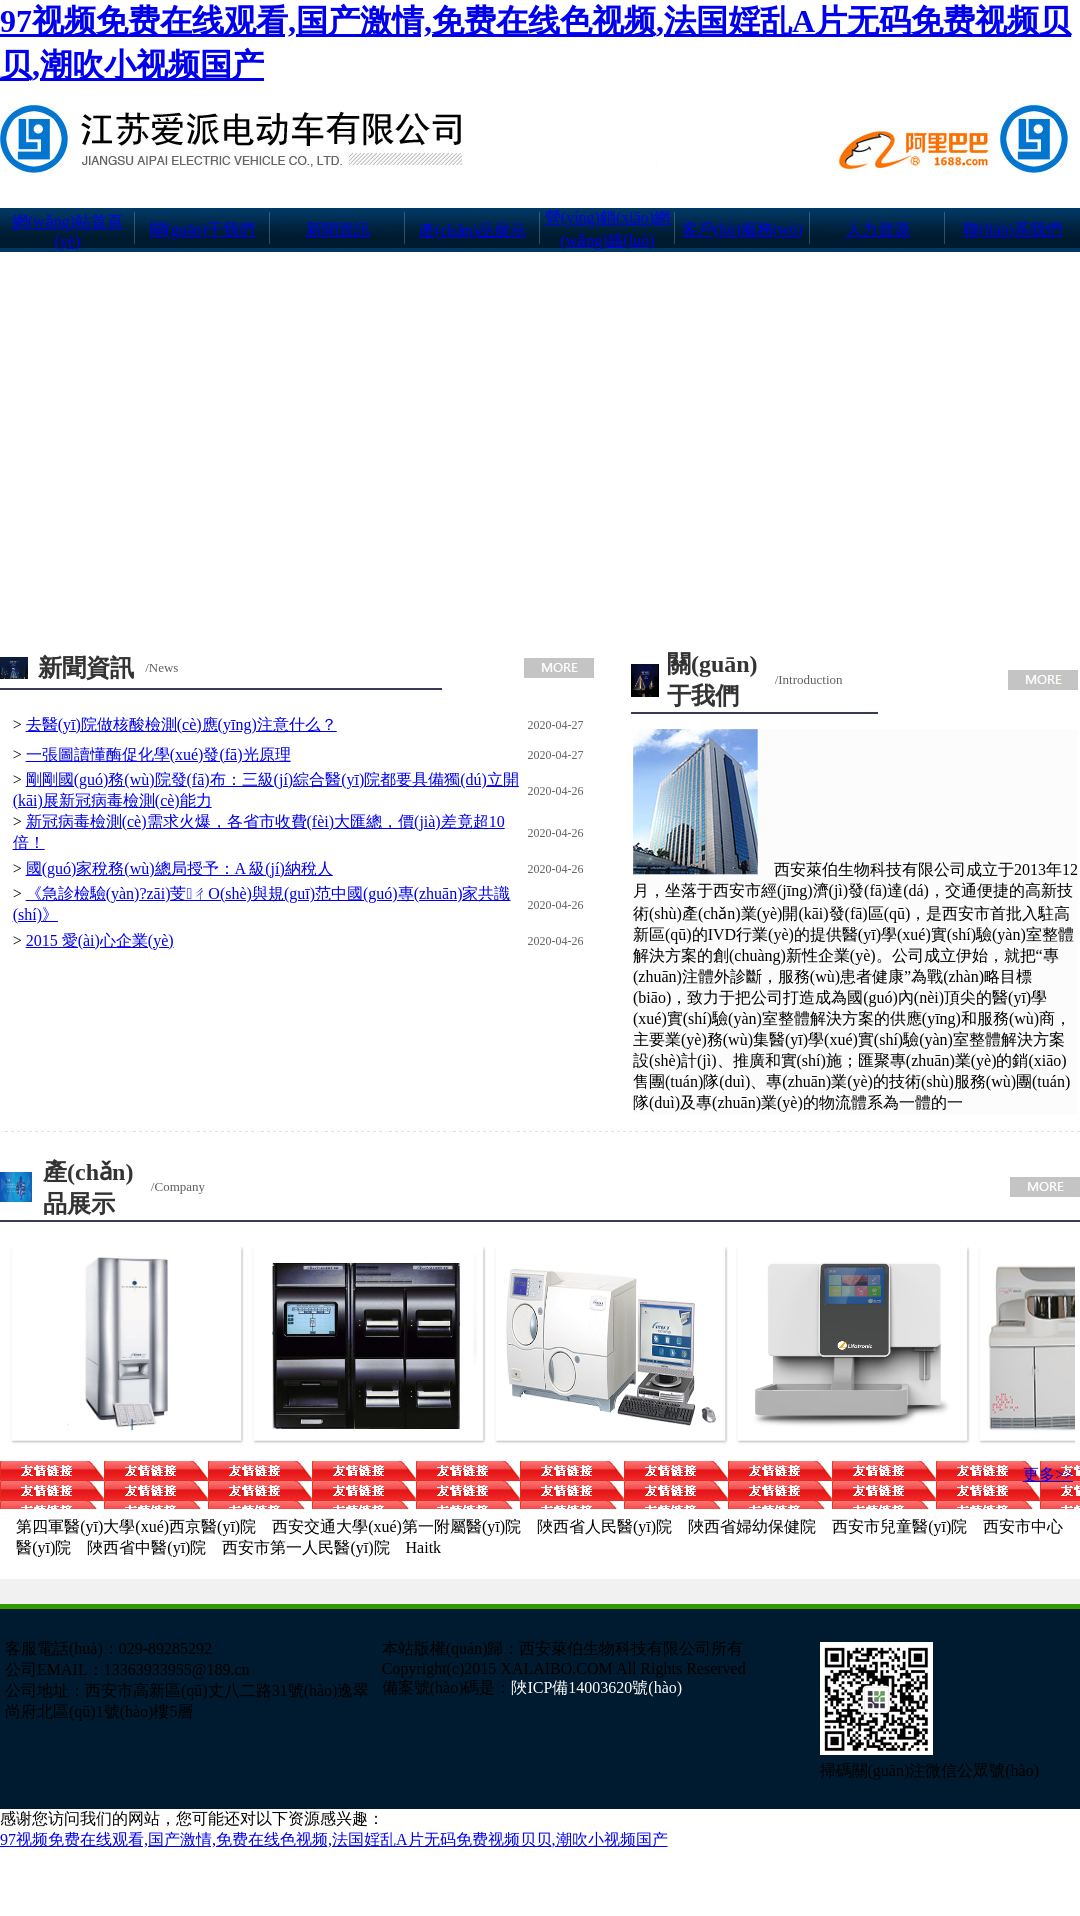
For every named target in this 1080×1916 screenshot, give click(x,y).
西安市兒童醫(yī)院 (899, 1526)
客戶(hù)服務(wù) (742, 229)
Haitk (424, 1547)
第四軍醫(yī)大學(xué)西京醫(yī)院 (136, 1526)
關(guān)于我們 (203, 229)
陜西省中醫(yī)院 (146, 1547)
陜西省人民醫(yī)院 (604, 1526)
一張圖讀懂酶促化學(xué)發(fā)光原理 (158, 754)
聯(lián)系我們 (1012, 229)
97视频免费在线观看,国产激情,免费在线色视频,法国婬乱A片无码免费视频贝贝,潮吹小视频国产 (334, 1839)
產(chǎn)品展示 (472, 230)
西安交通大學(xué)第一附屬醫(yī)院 (396, 1526)
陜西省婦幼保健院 (752, 1526)
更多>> (1048, 1474)
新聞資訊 (338, 229)
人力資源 (878, 229)
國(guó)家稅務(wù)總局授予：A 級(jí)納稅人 (179, 868)
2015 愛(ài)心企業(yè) (100, 940)
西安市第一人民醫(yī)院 (305, 1547)
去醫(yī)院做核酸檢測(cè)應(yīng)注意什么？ (181, 724)
